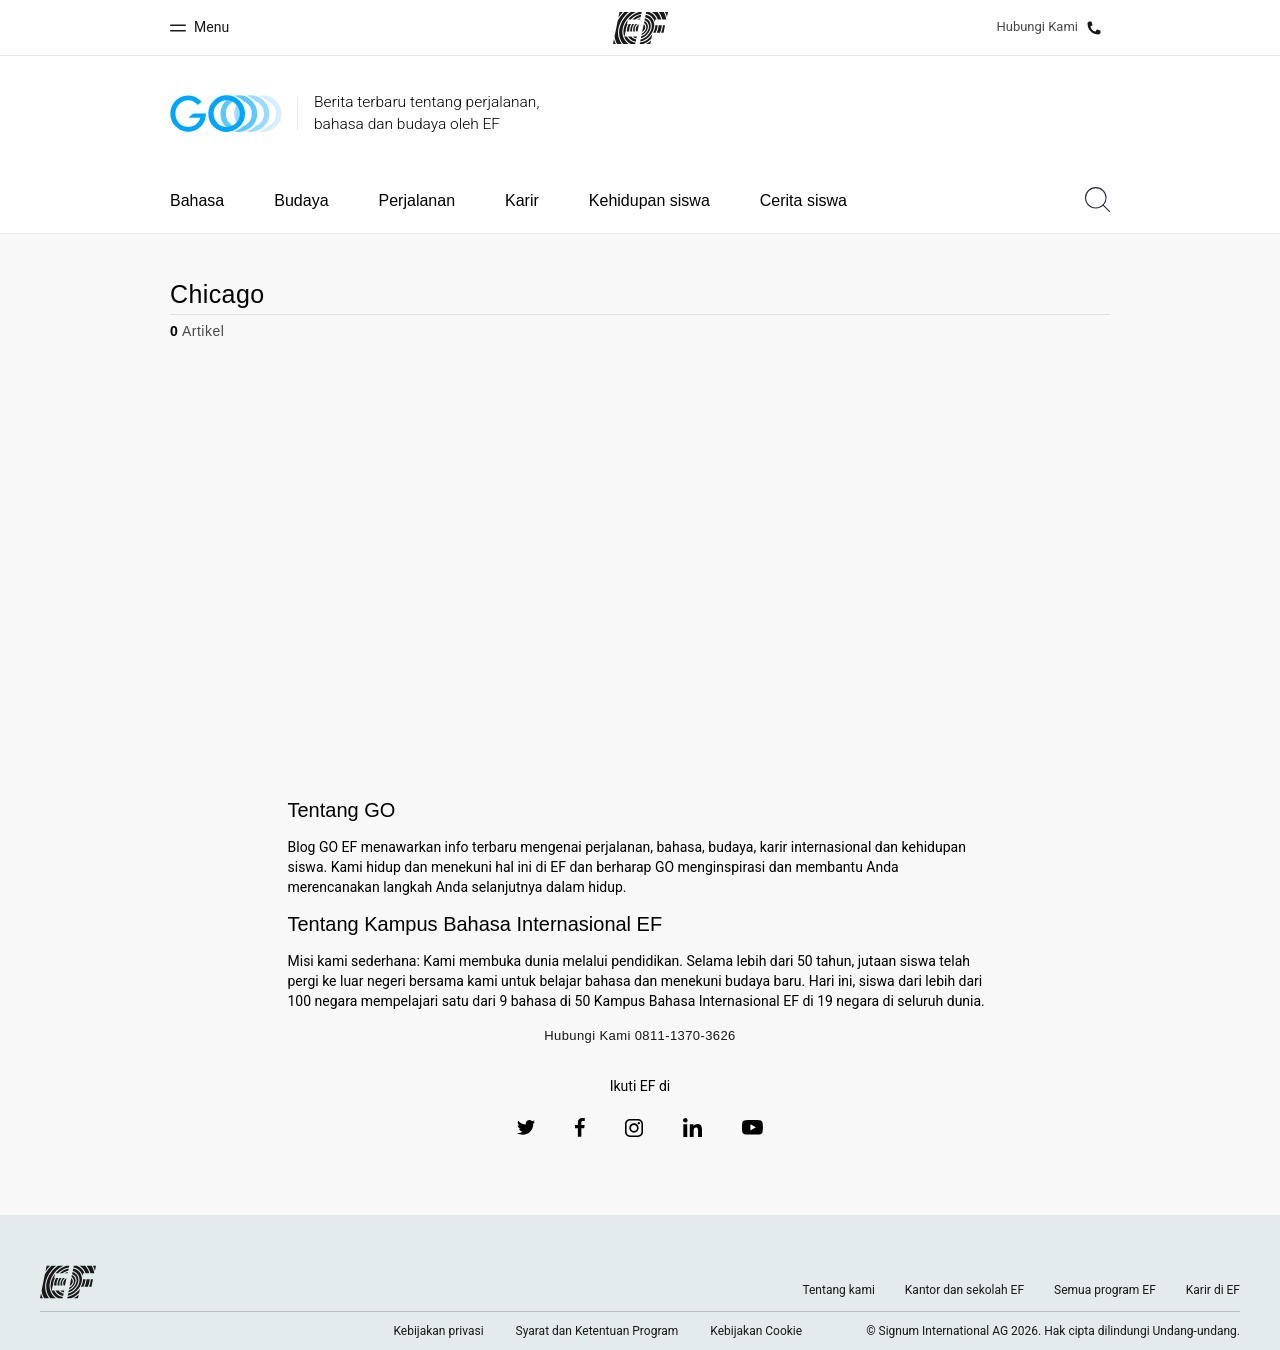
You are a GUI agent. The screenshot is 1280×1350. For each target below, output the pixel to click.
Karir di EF (1213, 1290)
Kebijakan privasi (438, 1331)
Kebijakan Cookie (756, 1331)
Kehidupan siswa (649, 200)
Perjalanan (417, 200)
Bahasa (197, 200)
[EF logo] (68, 1282)
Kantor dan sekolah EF (964, 1290)
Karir (522, 200)
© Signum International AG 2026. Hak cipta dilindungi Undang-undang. (1053, 1331)
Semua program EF (1105, 1290)
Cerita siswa (803, 200)
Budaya (301, 200)
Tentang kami (838, 1290)
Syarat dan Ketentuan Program (597, 1331)
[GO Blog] (226, 113)
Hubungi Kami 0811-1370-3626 (640, 1035)
